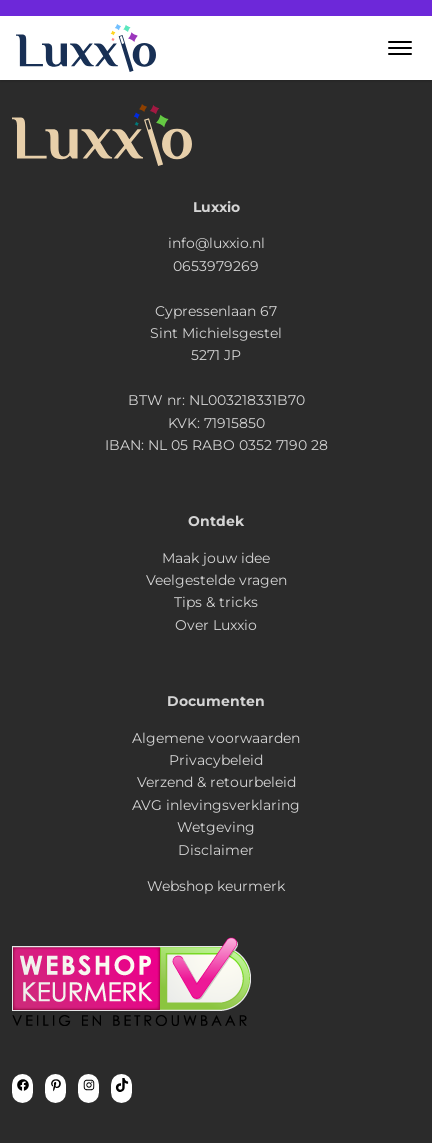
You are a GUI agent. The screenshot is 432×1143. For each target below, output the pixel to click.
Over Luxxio (216, 625)
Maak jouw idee (216, 558)
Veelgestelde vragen (216, 580)
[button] (400, 48)
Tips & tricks (216, 602)
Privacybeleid (216, 760)
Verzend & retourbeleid (216, 782)
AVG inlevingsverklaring (216, 805)
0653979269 (216, 266)
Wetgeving (216, 827)
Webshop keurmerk (216, 886)
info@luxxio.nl (216, 243)
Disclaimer (216, 850)
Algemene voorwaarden (216, 738)
